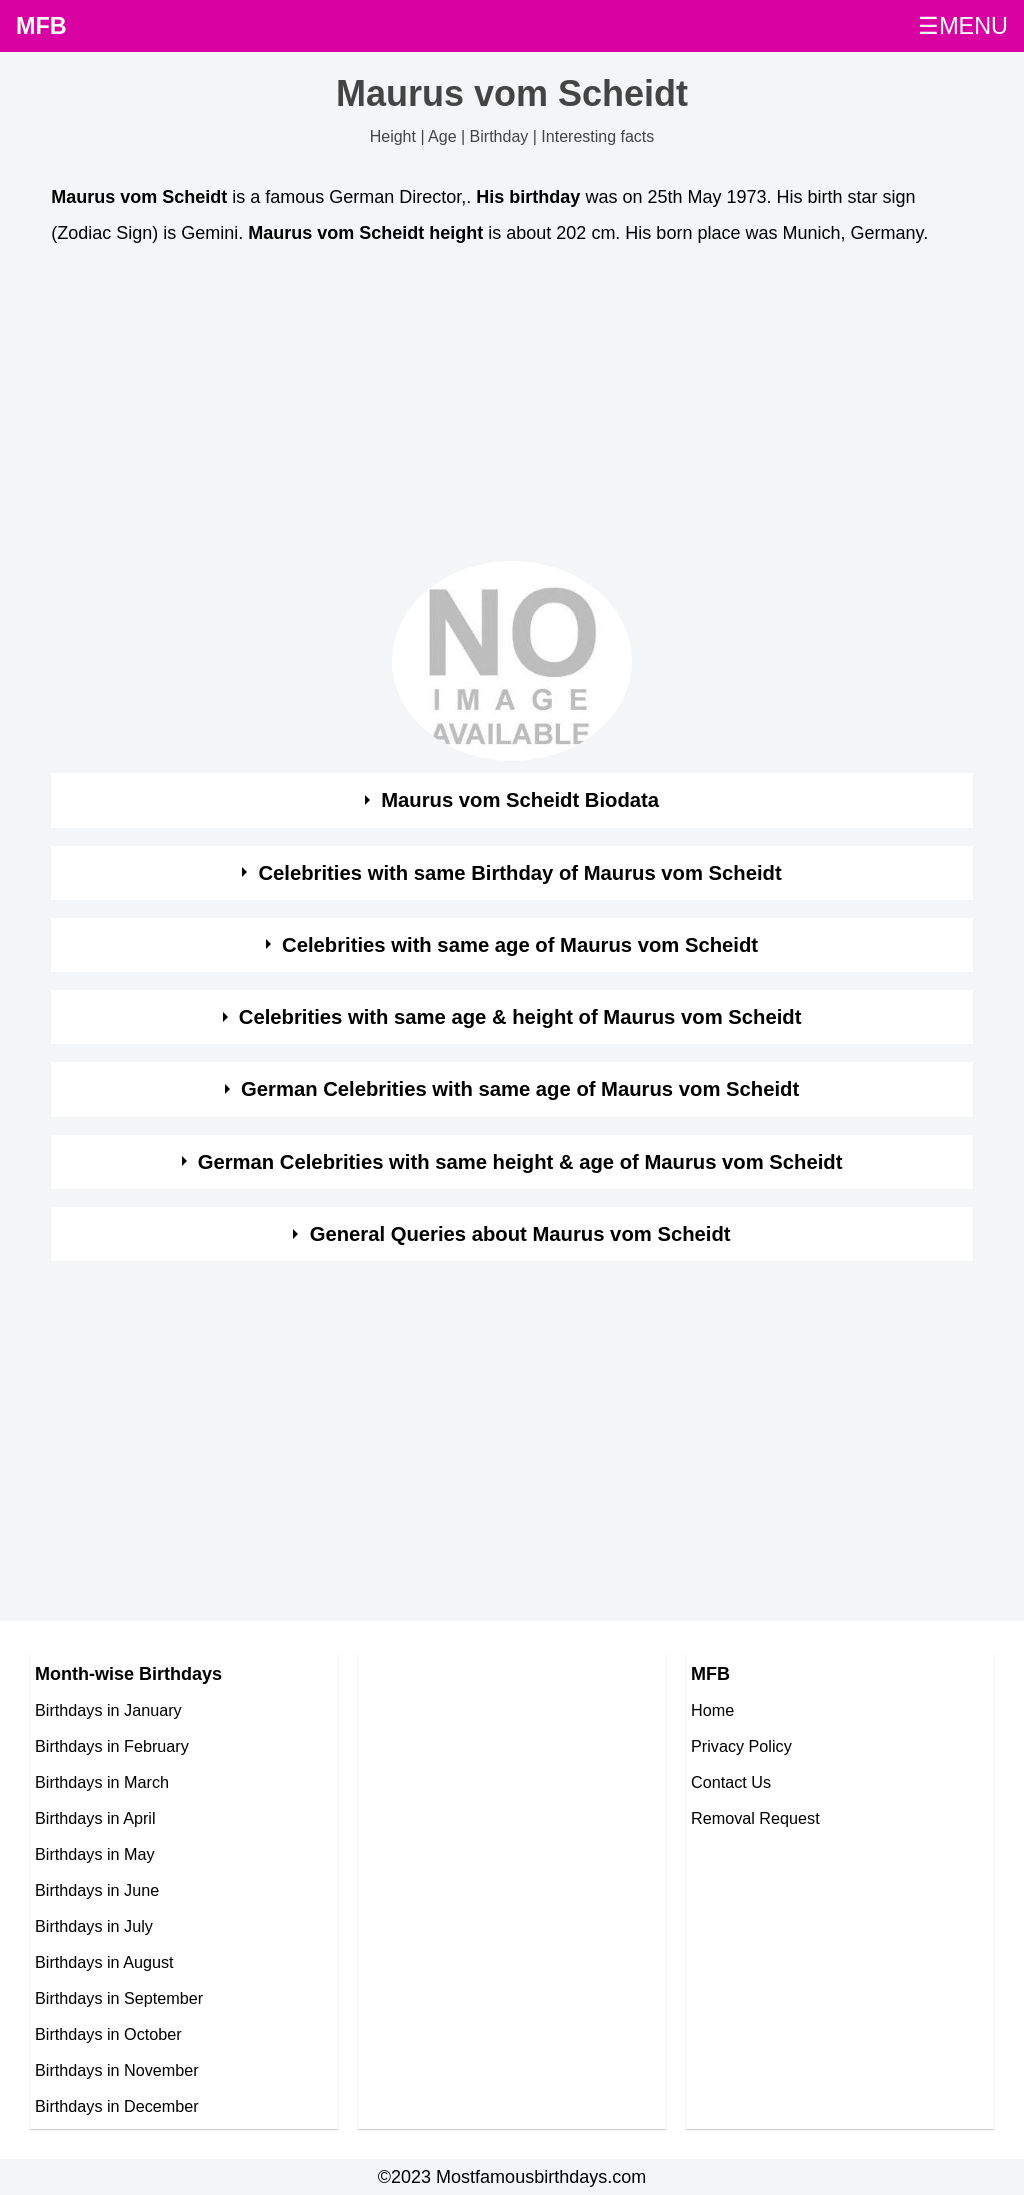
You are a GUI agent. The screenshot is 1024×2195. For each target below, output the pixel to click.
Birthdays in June (97, 1890)
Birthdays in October (108, 2034)
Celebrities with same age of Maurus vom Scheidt (520, 945)
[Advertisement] (512, 409)
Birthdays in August (104, 1962)
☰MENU (963, 26)
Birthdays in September (119, 1998)
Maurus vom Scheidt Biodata (520, 800)
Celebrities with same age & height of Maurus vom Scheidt (520, 1017)
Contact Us (731, 1782)
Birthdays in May (95, 1854)
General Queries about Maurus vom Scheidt (520, 1234)
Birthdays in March (102, 1782)
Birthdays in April (95, 1818)
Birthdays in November (117, 2070)
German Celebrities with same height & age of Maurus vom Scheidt (520, 1162)
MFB (41, 26)
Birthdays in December (117, 2106)
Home (712, 1710)
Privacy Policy (741, 1746)
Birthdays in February (112, 1746)
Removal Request (755, 1818)
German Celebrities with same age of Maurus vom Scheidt (520, 1089)
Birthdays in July (94, 1926)
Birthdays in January (108, 1710)
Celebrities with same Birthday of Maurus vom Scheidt (519, 873)
